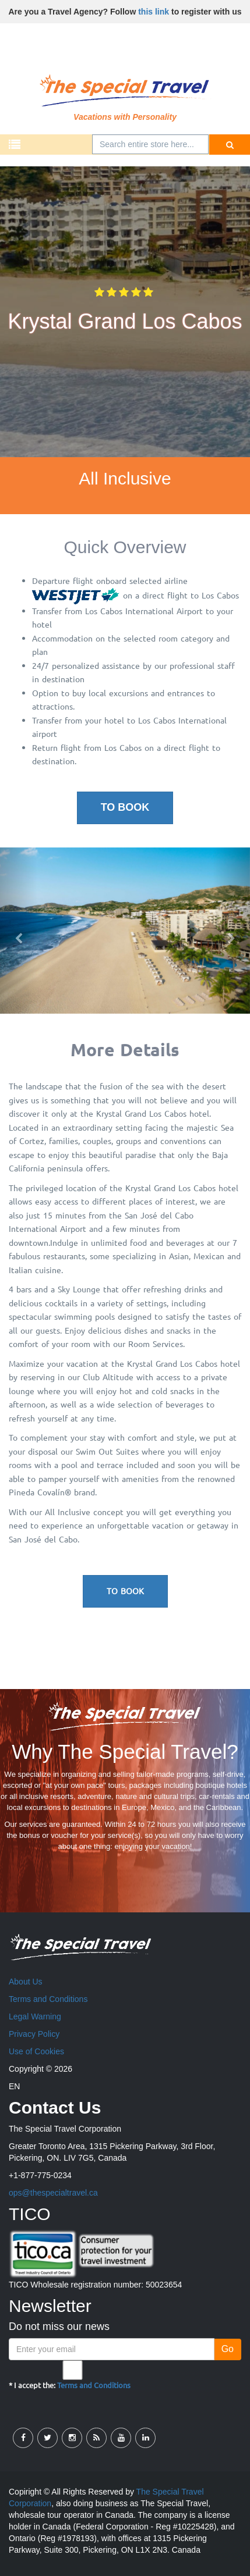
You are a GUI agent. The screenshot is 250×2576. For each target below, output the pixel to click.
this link (153, 11)
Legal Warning (35, 2016)
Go (227, 2349)
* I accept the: (70, 2375)
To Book (125, 807)
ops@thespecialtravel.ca (53, 2192)
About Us (26, 1981)
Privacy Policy (34, 2034)
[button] (18, 930)
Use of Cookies (36, 2051)
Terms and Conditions (48, 1999)
